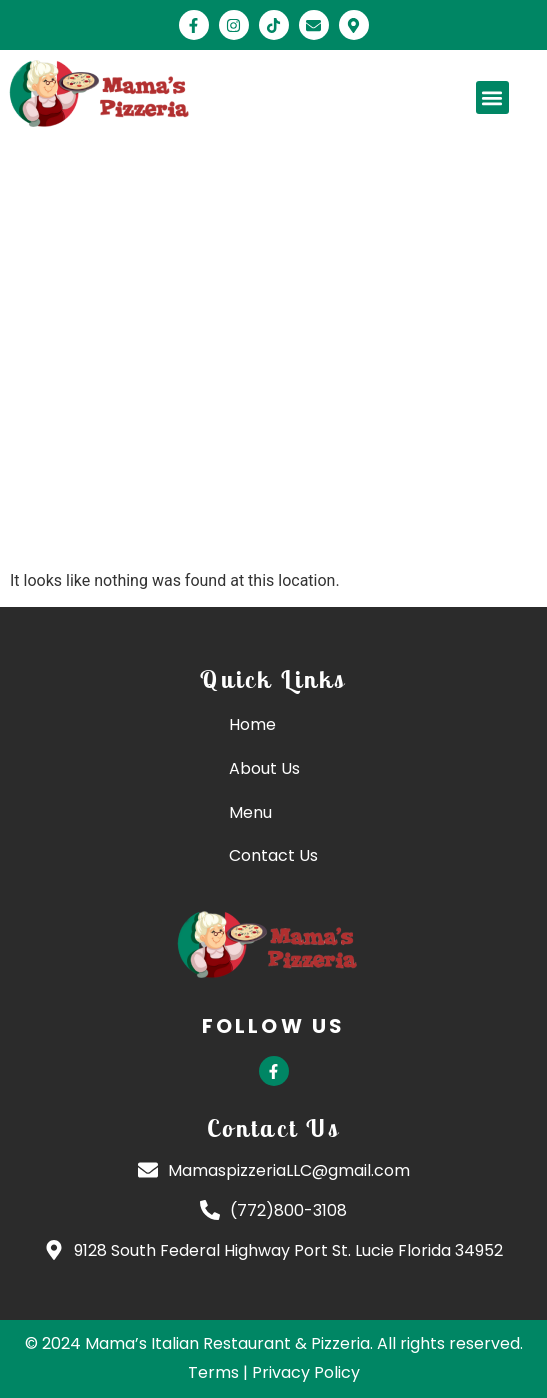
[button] (492, 97)
